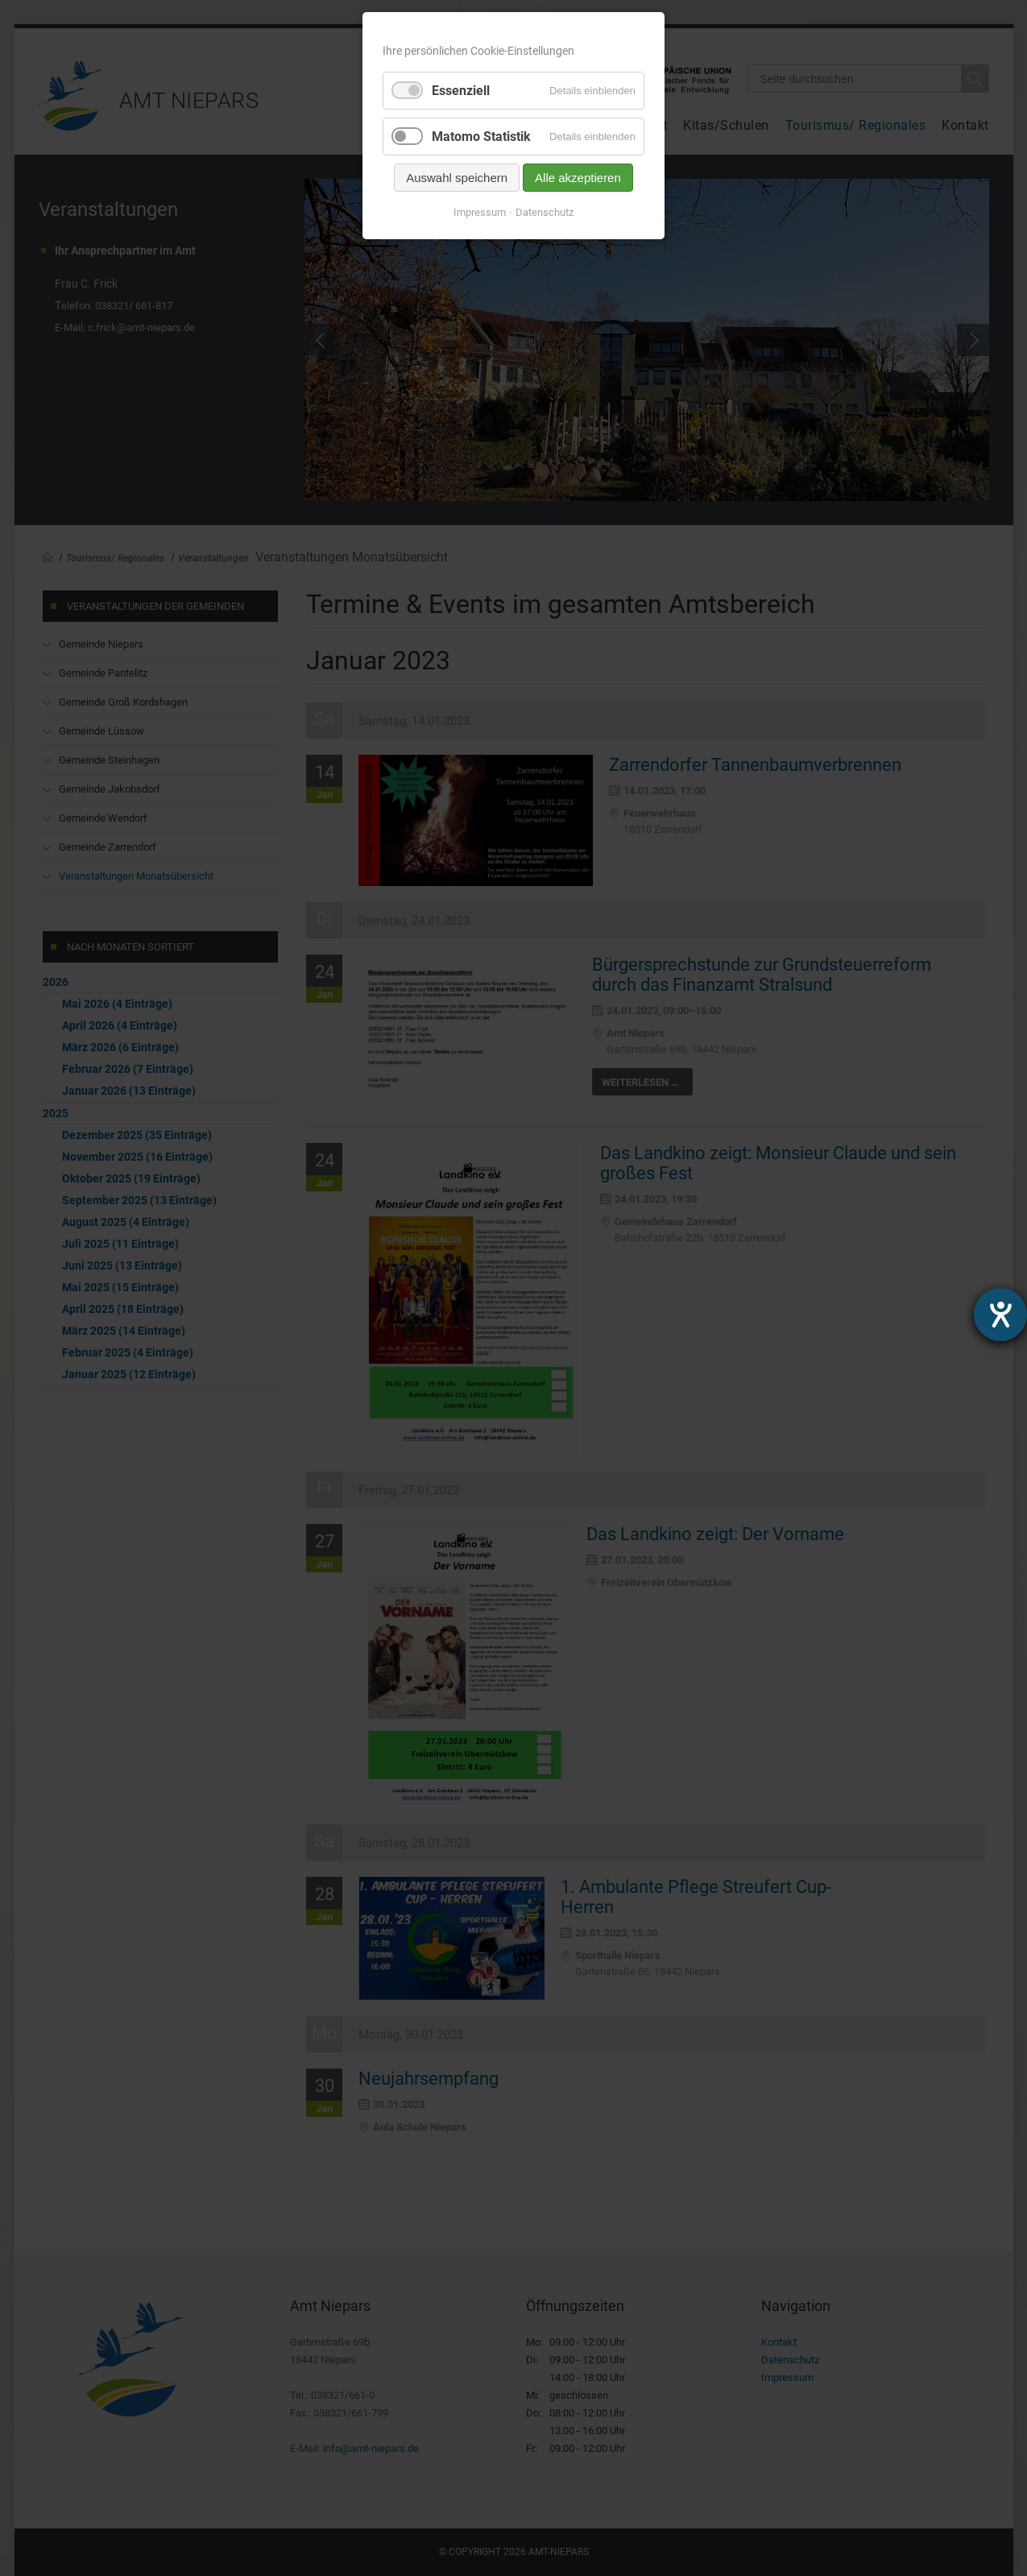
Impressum (479, 212)
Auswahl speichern (456, 177)
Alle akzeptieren (578, 177)
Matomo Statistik (481, 136)
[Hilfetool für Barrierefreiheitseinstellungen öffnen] (1000, 1314)
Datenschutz (545, 212)
